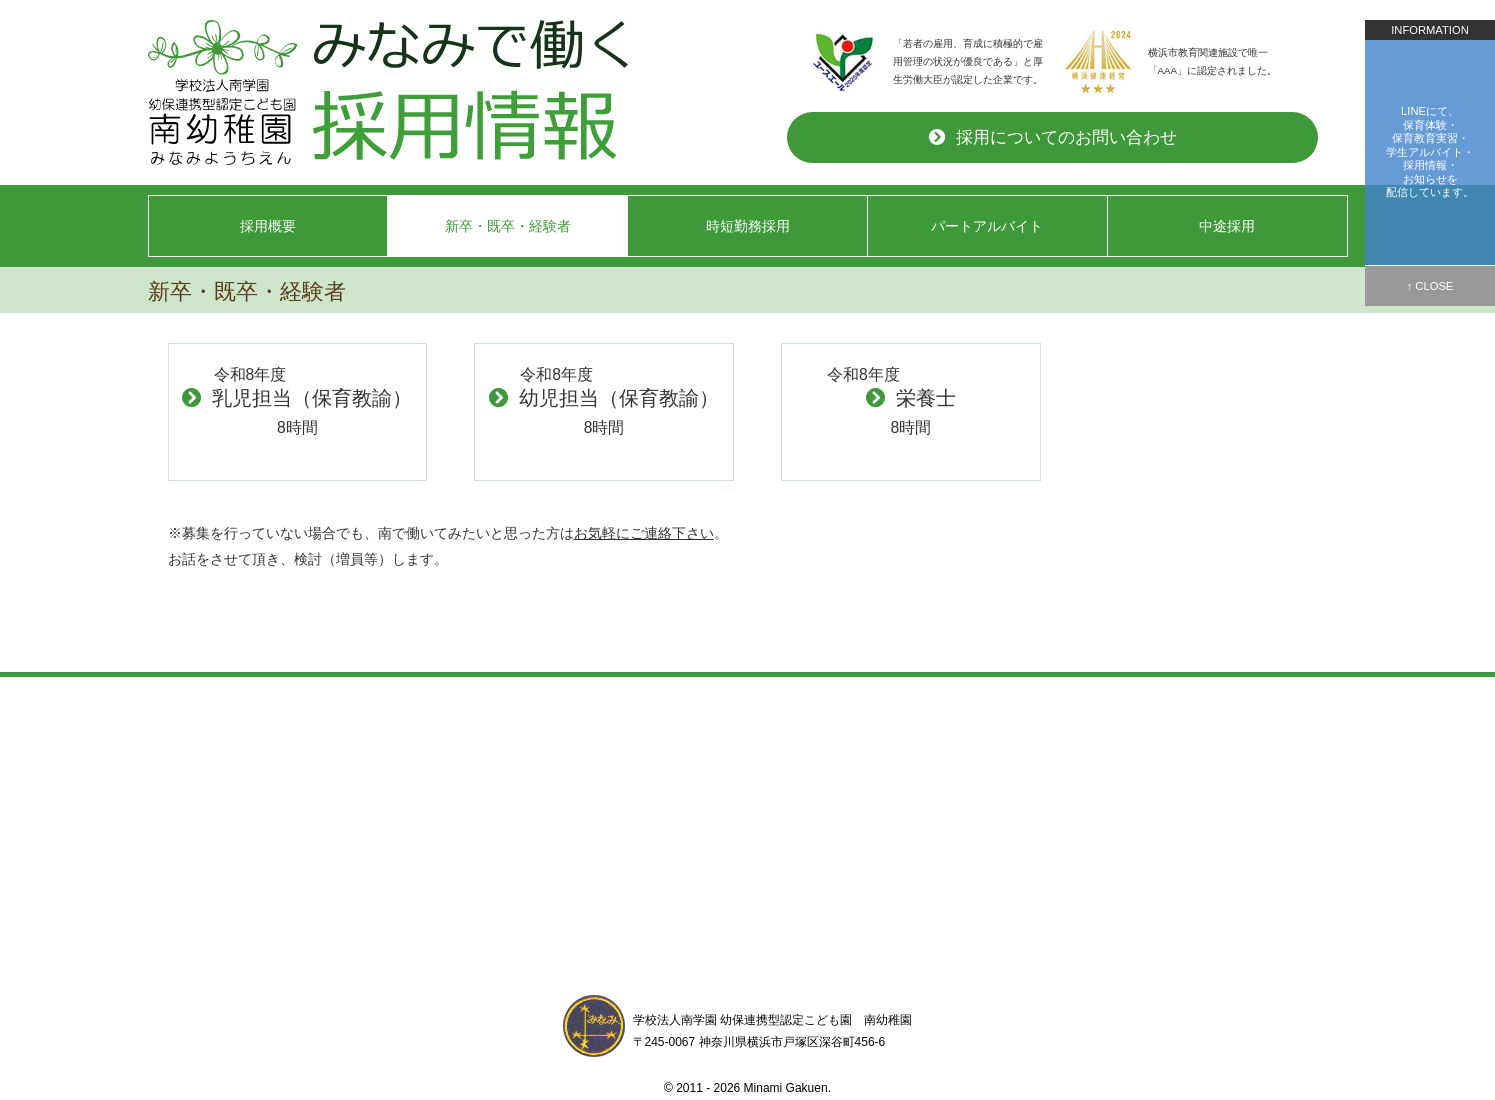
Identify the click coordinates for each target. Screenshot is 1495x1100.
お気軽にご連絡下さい (644, 533)
